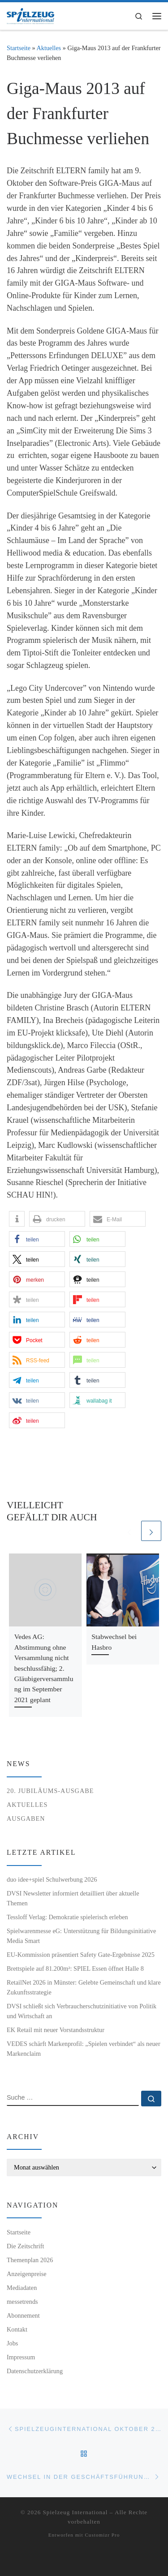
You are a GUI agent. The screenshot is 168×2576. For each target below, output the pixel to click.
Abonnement (23, 2315)
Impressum (21, 2357)
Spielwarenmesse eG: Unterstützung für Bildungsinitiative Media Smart (81, 1935)
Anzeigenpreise (27, 2273)
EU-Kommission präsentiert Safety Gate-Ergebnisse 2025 (81, 1954)
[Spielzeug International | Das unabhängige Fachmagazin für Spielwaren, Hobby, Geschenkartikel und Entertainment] (30, 15)
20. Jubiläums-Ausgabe (50, 1790)
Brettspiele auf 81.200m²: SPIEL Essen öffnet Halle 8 (75, 1968)
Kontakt (17, 2329)
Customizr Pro (102, 2534)
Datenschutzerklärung (35, 2371)
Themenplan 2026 (30, 2260)
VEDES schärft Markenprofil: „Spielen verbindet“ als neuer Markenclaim (83, 2048)
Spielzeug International (75, 2512)
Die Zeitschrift (25, 2246)
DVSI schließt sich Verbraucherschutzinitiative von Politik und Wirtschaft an (81, 2011)
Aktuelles (49, 47)
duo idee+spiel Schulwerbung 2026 (52, 1879)
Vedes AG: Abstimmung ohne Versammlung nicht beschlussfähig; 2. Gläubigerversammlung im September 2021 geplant (43, 1668)
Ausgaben (26, 1818)
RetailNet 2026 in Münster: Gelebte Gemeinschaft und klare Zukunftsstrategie (84, 1987)
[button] (17, 1219)
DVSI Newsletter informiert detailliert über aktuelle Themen (73, 1898)
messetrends (22, 2301)
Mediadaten (22, 2287)
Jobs (12, 2343)
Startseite (18, 47)
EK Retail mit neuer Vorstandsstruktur (55, 2029)
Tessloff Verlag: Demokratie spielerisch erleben (67, 1917)
